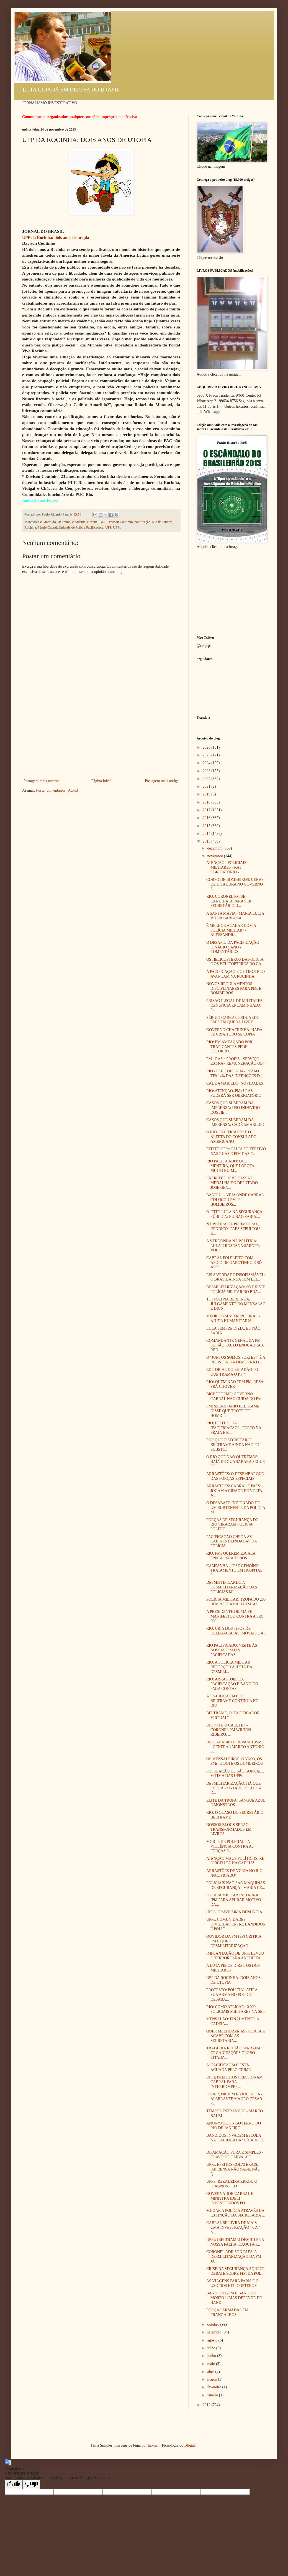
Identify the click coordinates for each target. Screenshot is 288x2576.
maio (211, 2364)
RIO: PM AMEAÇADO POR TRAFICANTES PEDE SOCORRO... (229, 1047)
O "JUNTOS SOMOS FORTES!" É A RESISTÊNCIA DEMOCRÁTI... (235, 1359)
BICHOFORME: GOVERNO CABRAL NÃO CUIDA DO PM (234, 1396)
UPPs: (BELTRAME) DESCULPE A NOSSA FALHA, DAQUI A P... (235, 2242)
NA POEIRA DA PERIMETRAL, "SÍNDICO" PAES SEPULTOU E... (233, 1229)
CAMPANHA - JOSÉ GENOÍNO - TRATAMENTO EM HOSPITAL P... (234, 1570)
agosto (212, 2340)
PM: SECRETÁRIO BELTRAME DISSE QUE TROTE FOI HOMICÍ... (232, 1411)
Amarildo (49, 522)
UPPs (117, 527)
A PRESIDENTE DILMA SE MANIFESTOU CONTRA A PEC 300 (235, 1616)
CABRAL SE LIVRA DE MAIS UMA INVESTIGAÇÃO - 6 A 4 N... (233, 2227)
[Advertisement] (101, 736)
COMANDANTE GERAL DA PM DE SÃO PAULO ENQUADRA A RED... (235, 1345)
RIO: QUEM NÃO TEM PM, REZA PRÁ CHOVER (234, 1384)
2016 (207, 818)
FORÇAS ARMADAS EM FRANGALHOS (227, 2312)
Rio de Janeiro (162, 522)
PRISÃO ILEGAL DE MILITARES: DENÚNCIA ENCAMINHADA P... (234, 1005)
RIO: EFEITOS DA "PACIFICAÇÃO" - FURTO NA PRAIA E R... (233, 1428)
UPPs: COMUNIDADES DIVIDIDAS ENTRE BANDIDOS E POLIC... (235, 1924)
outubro (213, 2324)
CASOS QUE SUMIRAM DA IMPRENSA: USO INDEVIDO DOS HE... (233, 1107)
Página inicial (102, 781)
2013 (207, 841)
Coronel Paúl (96, 522)
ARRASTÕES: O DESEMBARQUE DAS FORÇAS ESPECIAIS (235, 1476)
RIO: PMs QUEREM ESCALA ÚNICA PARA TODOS (230, 1555)
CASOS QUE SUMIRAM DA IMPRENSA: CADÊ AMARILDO (235, 1122)
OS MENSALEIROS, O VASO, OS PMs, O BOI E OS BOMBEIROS (234, 1761)
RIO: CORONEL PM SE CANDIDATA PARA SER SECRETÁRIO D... (228, 901)
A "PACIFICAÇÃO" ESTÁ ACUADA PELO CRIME (228, 2067)
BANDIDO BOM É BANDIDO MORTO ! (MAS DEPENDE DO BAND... (234, 2298)
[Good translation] (13, 2484)
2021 (207, 786)
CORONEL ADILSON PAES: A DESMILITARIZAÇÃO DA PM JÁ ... (233, 2256)
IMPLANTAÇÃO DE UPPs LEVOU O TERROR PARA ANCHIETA (235, 1955)
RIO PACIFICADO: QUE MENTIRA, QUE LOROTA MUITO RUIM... (230, 1166)
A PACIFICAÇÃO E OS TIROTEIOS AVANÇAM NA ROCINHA (236, 974)
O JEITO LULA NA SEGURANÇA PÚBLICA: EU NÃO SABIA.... (234, 1214)
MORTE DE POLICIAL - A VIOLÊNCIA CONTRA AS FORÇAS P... (230, 1846)
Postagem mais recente (41, 781)
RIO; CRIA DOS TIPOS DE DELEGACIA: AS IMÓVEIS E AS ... (236, 1633)
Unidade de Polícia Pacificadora (81, 527)
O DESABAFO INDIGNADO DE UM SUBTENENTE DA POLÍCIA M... (235, 1507)
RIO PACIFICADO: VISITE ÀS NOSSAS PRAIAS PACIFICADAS (231, 1650)
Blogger (190, 2445)
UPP (108, 527)
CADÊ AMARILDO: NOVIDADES (234, 1083)
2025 (207, 755)
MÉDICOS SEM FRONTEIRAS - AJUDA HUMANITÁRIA (233, 1318)
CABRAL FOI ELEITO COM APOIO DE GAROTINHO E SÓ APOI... (234, 1262)
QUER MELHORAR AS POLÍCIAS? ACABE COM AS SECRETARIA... (236, 2036)
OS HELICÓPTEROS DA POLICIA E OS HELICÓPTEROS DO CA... (235, 961)
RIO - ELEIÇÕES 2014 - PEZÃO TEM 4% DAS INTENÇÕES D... (234, 1073)
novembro (215, 856)
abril (211, 2372)
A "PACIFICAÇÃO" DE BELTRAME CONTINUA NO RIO (232, 1701)
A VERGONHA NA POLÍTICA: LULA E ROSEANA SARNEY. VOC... (233, 1246)
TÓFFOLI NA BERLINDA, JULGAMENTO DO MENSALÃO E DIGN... (236, 1304)
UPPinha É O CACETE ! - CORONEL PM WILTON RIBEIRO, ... (228, 1730)
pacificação (142, 522)
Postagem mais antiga (162, 781)
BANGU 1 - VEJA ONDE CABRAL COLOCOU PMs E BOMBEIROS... (235, 1200)
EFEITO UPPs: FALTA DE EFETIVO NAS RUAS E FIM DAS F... (236, 1151)
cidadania (78, 522)
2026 (207, 747)
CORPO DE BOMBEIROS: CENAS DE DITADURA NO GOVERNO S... (235, 884)
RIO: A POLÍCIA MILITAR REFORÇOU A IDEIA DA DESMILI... (229, 1667)
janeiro (213, 2395)
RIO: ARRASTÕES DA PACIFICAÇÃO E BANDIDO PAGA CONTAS (232, 1684)
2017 (207, 810)
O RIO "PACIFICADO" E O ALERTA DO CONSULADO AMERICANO (231, 1137)
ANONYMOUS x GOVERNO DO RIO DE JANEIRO (233, 2125)
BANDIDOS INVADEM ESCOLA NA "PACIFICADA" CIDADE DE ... (235, 2140)
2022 (207, 779)
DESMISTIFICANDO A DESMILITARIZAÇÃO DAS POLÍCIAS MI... (231, 1587)
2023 (207, 771)
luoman (154, 2445)
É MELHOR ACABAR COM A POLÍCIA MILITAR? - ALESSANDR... (231, 930)
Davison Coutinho (120, 522)
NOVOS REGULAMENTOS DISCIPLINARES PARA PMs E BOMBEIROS (233, 988)
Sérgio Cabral (47, 527)
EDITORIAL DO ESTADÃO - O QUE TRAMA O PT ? (232, 1372)
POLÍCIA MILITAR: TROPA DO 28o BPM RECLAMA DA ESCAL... (236, 1601)
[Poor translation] (31, 2484)
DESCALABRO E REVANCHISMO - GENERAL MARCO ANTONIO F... (235, 1747)
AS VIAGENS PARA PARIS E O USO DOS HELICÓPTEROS (232, 2283)
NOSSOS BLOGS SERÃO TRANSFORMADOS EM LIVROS (228, 1829)
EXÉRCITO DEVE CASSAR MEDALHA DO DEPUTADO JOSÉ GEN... (232, 1183)
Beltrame (64, 522)
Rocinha (30, 527)
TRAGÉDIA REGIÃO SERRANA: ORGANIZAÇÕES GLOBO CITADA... (234, 2053)
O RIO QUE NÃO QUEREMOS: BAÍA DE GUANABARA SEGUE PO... (235, 1461)
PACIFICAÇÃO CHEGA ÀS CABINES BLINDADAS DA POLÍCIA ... (231, 1541)
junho (212, 2356)
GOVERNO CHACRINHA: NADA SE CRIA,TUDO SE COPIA (234, 1032)
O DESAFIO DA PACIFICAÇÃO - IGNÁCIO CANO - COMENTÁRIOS (233, 947)
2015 (207, 826)
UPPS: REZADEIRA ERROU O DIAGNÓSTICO (231, 2183)
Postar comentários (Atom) (57, 790)
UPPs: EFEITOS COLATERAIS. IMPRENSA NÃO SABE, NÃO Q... (233, 2169)
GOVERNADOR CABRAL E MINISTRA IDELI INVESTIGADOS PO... (229, 2198)
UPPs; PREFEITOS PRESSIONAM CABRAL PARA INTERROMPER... (234, 2082)
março (212, 2379)
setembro (214, 2332)
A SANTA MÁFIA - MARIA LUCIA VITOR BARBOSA (235, 915)
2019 (207, 794)
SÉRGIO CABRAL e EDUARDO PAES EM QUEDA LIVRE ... (232, 1020)
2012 (207, 2405)
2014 (207, 834)
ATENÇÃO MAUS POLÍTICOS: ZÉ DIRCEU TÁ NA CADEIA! (235, 1860)
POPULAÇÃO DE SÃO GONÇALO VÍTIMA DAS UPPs (235, 1773)
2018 (207, 802)
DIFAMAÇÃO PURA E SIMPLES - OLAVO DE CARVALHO (234, 2154)
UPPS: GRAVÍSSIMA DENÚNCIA (234, 1912)
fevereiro (214, 2387)
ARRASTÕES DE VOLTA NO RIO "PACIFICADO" (234, 1873)
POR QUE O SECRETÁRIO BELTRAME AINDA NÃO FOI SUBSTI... (233, 1445)
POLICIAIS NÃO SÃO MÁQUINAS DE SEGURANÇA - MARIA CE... (235, 1885)
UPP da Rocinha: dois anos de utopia (56, 237)
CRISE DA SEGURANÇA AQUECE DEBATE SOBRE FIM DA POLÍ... (236, 2271)
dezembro (215, 848)
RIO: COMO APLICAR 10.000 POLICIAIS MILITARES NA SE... (235, 2009)
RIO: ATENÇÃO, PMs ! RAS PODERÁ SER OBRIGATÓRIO (233, 1093)
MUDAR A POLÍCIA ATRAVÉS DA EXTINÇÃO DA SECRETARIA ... (235, 2212)
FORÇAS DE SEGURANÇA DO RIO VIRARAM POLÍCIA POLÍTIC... (232, 1524)
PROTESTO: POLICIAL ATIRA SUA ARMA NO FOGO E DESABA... (231, 1994)
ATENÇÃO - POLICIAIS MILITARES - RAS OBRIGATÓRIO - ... (226, 867)
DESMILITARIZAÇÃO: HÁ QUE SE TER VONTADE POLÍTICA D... (233, 1788)
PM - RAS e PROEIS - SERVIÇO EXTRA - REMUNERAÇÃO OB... (236, 1061)
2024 (207, 763)
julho (211, 2348)
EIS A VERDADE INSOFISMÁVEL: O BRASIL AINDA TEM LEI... (235, 1277)
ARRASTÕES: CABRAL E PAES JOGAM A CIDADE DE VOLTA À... (234, 1491)
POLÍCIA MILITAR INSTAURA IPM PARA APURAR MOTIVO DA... (233, 1900)
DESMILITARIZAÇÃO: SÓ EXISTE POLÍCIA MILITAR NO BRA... (236, 1289)
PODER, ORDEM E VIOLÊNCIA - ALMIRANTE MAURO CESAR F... (234, 2099)
